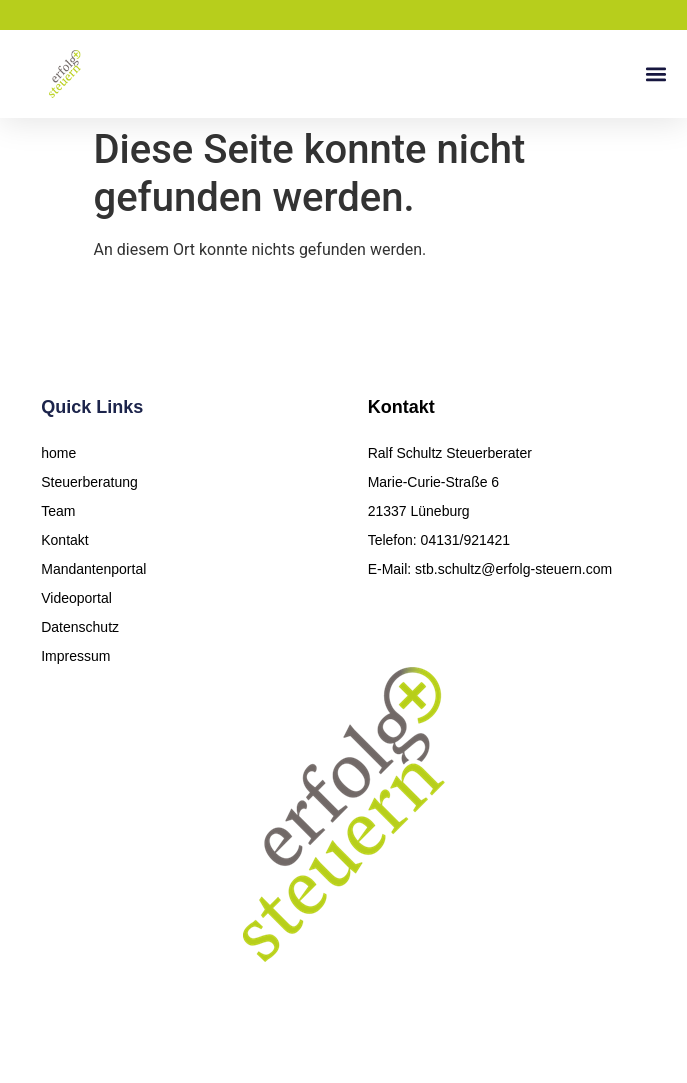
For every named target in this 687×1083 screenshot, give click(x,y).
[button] (655, 74)
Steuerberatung (89, 482)
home (58, 453)
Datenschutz (80, 627)
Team (58, 511)
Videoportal (76, 598)
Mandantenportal (93, 569)
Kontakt (64, 540)
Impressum (75, 656)
